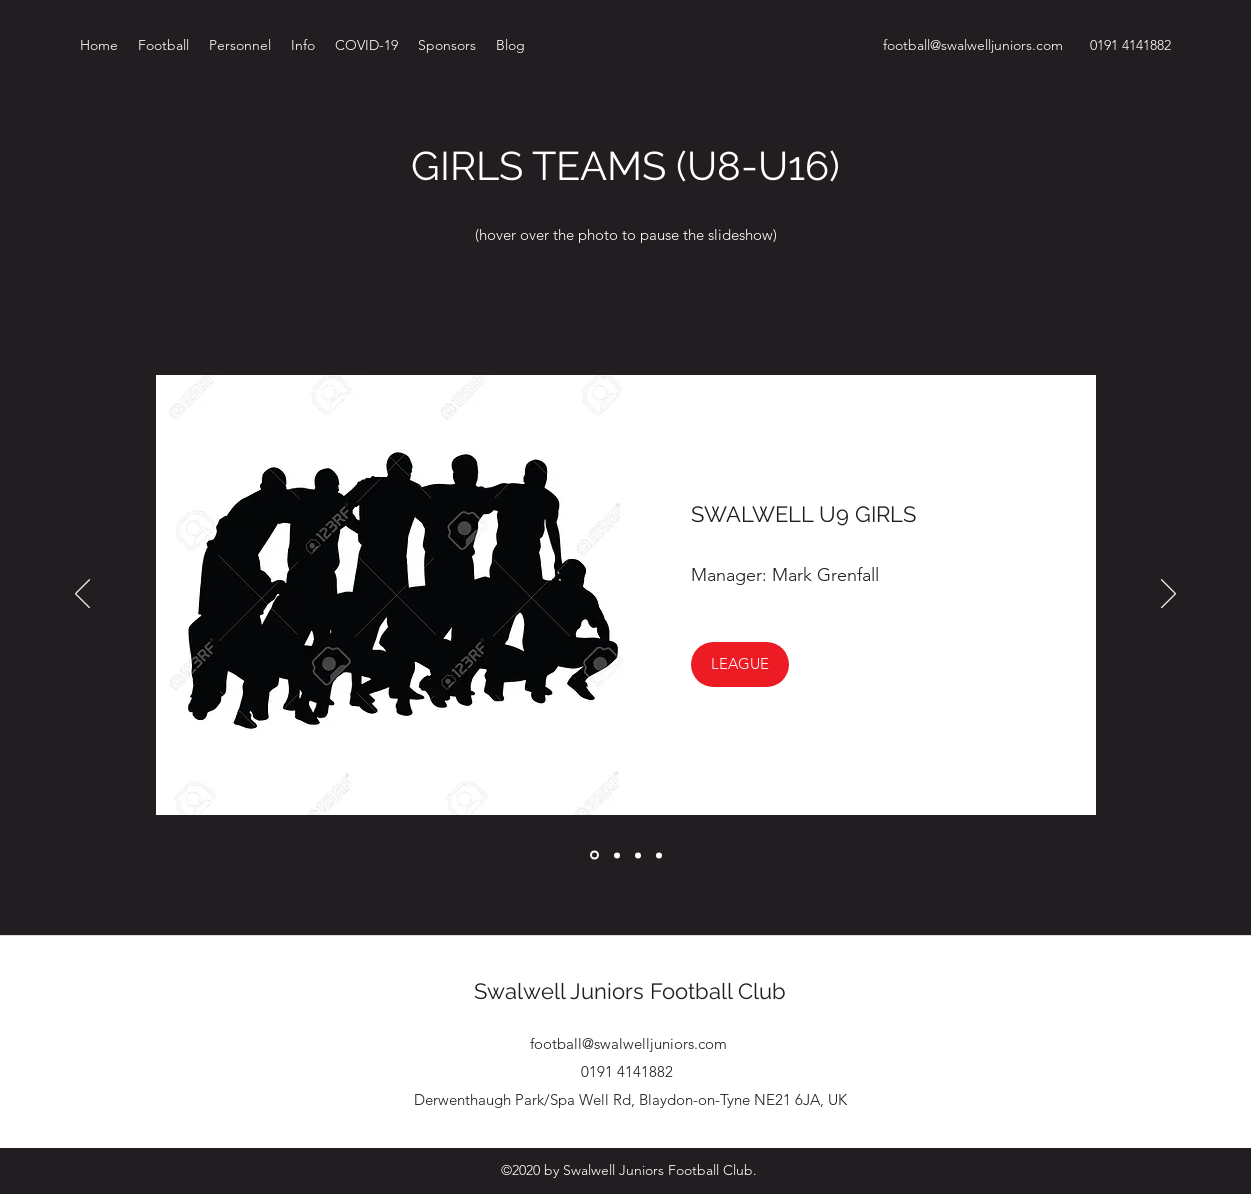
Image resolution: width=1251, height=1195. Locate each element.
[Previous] (82, 595)
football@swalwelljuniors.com (973, 45)
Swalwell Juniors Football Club (630, 991)
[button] (740, 664)
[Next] (1168, 595)
